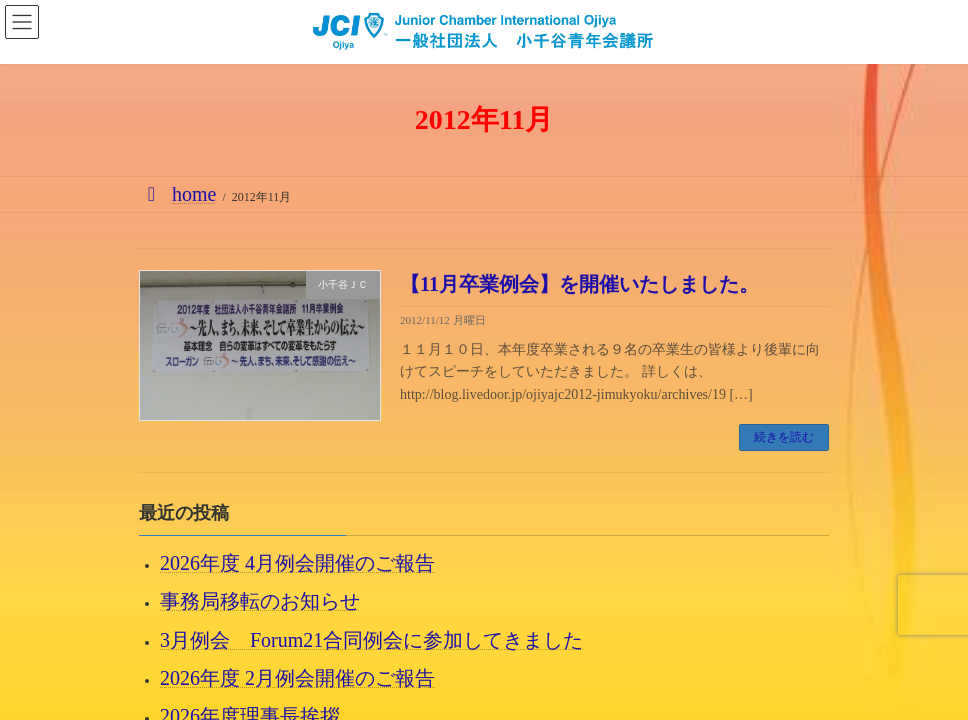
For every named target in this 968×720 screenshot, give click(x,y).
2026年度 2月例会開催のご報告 (297, 678)
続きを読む (784, 437)
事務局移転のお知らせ (260, 601)
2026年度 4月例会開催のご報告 (297, 563)
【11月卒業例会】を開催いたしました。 (579, 284)
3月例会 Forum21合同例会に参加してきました (371, 640)
